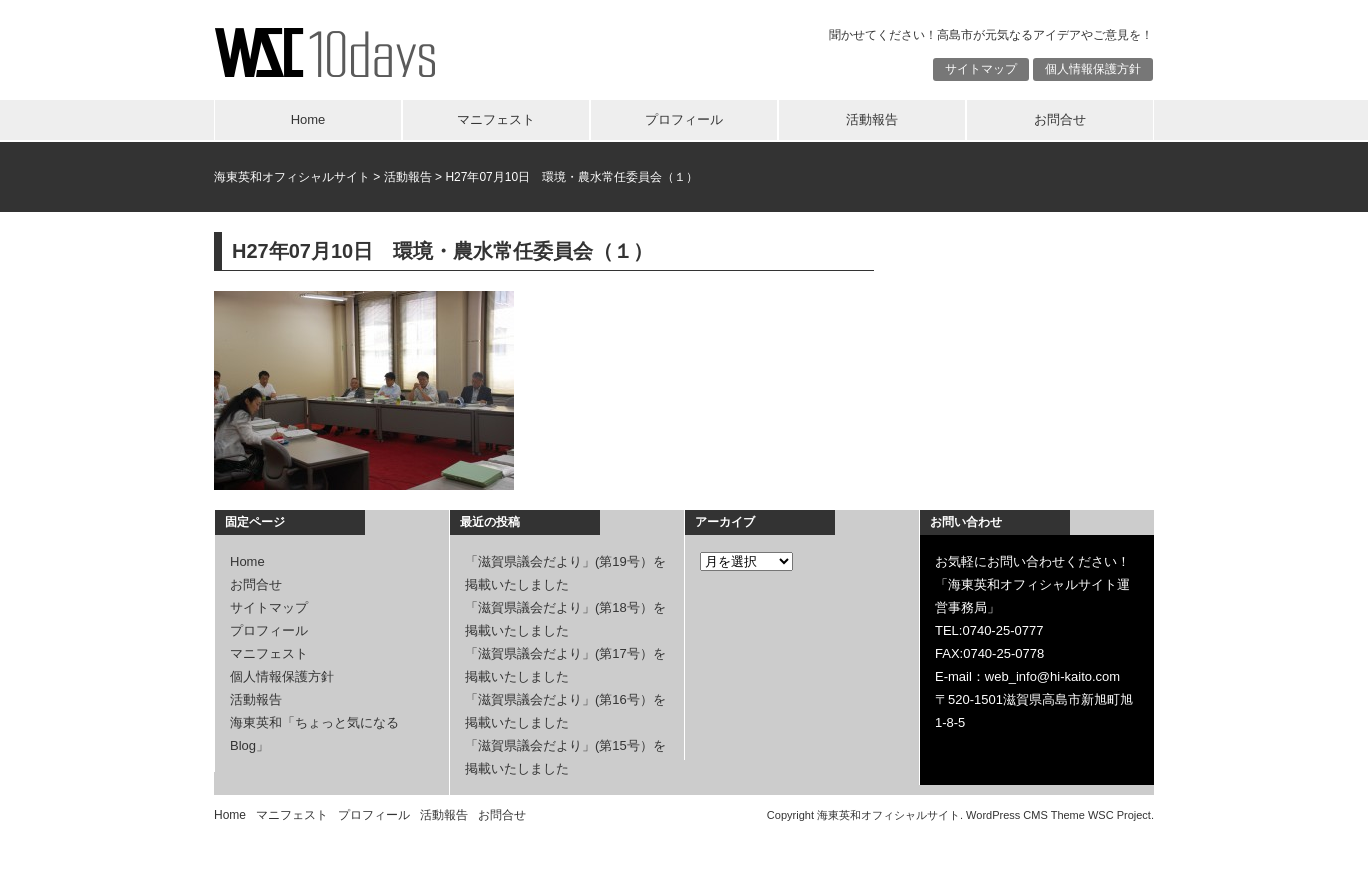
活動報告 (872, 119)
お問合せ (1060, 119)
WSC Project (1119, 815)
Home (308, 119)
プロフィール (684, 119)
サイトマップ (981, 69)
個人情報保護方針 (1093, 69)
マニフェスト (496, 119)
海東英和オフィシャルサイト (292, 177)
